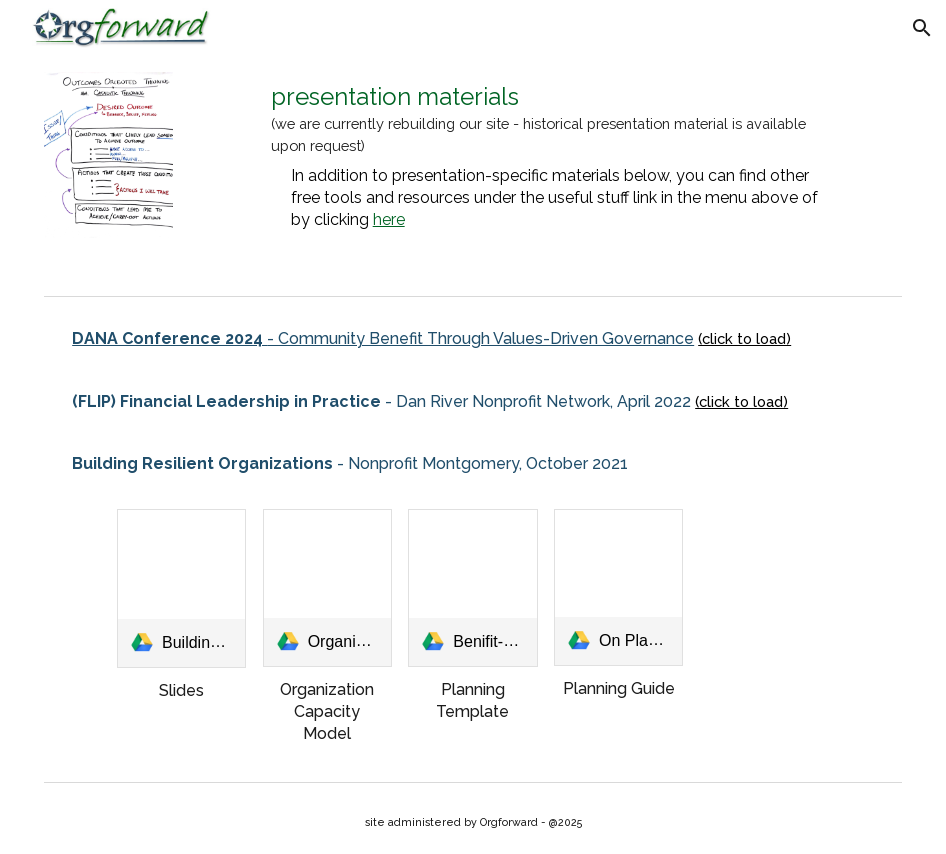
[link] (181, 588)
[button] (922, 28)
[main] (546, 156)
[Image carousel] (108, 171)
